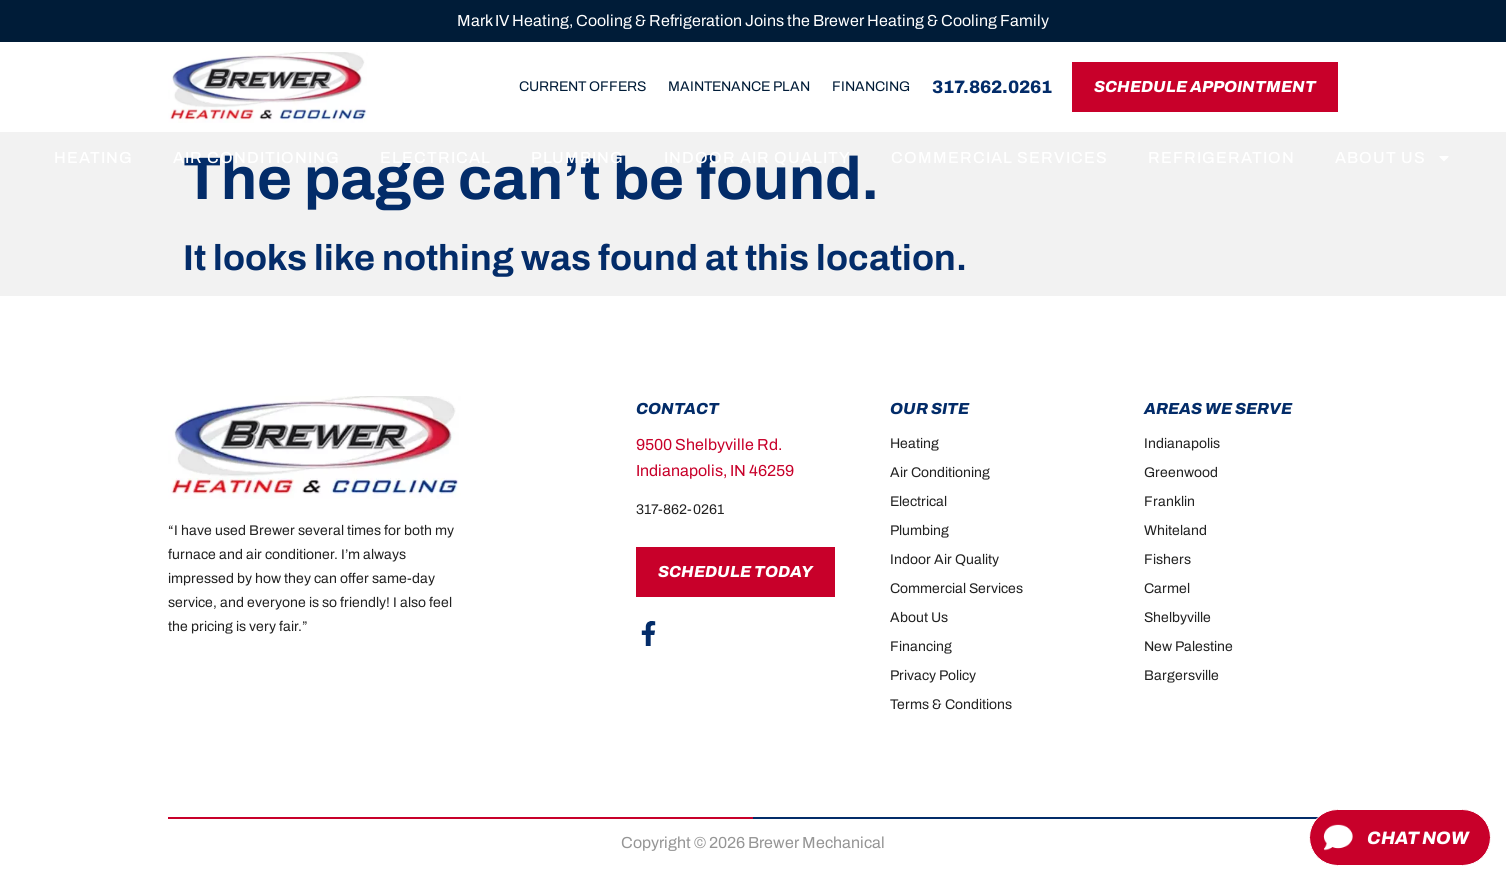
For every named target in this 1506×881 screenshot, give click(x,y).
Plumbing (577, 157)
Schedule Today (735, 571)
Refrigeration (1221, 157)
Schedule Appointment (1205, 86)
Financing (871, 86)
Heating (93, 157)
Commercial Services (999, 157)
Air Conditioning (256, 157)
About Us (1393, 158)
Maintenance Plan (739, 86)
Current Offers (582, 86)
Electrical (435, 157)
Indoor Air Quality (757, 157)
